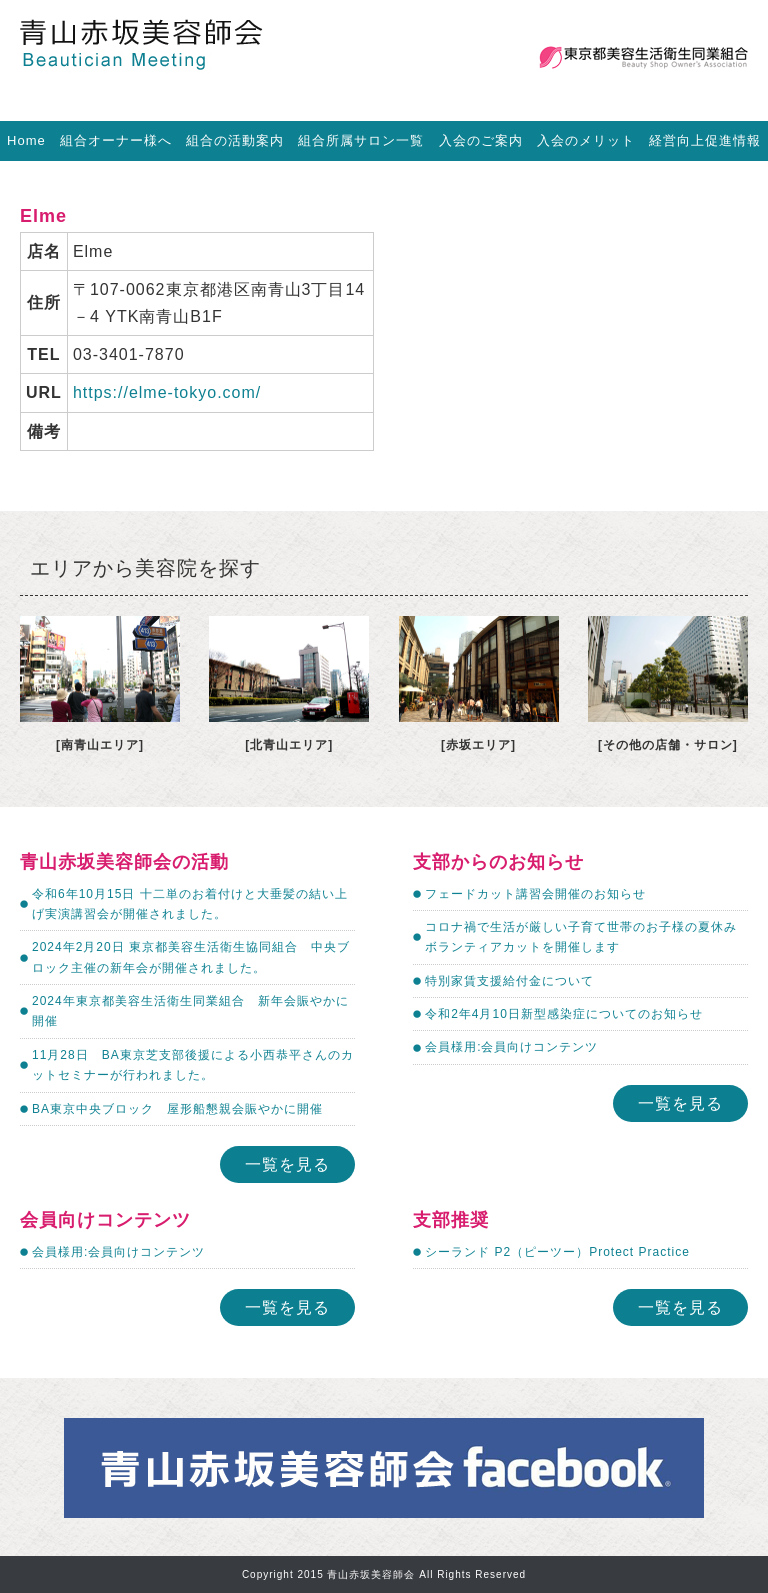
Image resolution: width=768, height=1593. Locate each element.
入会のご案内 (481, 140)
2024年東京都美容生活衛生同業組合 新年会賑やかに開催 (190, 1011)
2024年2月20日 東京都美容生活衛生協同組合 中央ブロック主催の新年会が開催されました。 (191, 957)
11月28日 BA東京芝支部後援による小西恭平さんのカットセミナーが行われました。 (193, 1065)
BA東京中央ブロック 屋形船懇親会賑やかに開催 (177, 1109)
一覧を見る (287, 1164)
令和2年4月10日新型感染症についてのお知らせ (564, 1014)
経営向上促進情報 (705, 140)
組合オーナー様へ (116, 140)
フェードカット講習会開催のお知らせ (535, 894)
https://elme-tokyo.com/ (167, 392)
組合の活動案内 (235, 140)
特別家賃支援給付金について (509, 981)
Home (26, 140)
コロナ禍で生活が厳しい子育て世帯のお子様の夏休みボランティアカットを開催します (581, 937)
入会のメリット (586, 140)
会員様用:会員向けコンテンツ (511, 1047)
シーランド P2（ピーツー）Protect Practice (557, 1252)
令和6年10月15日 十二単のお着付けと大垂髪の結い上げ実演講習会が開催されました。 (190, 904)
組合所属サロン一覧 (361, 140)
